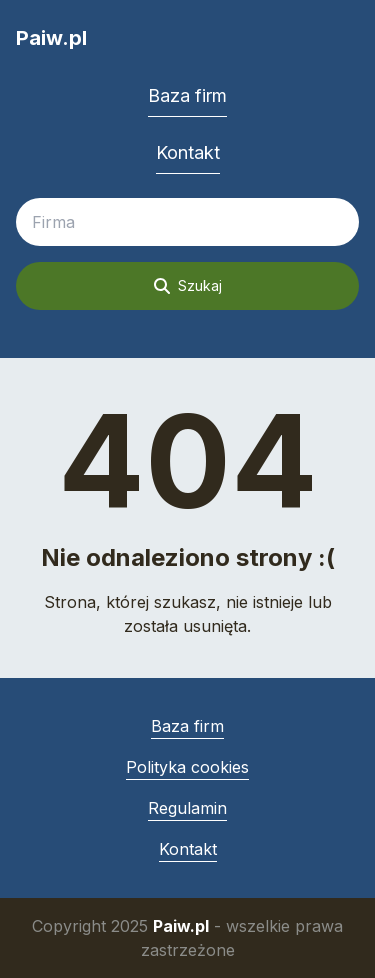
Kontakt (188, 152)
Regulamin (187, 808)
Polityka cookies (187, 767)
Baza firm (187, 95)
